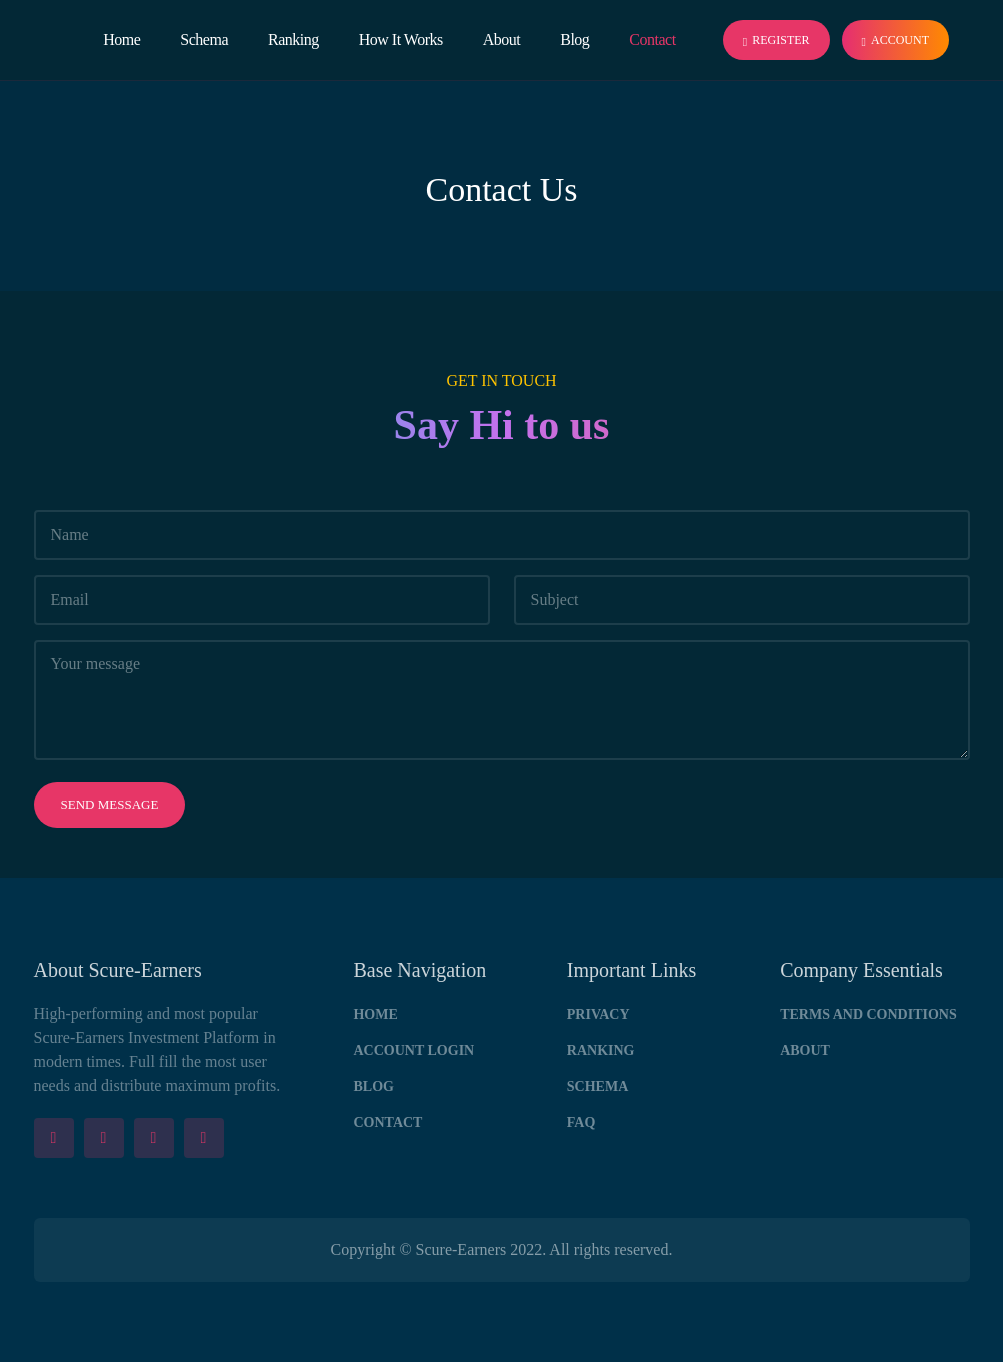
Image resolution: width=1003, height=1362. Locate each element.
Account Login (413, 1050)
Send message (110, 804)
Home (121, 39)
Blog (574, 39)
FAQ (581, 1122)
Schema (204, 39)
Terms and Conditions (868, 1014)
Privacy (598, 1014)
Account (895, 41)
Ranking (293, 39)
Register (776, 41)
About (502, 39)
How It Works (401, 39)
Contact (652, 39)
